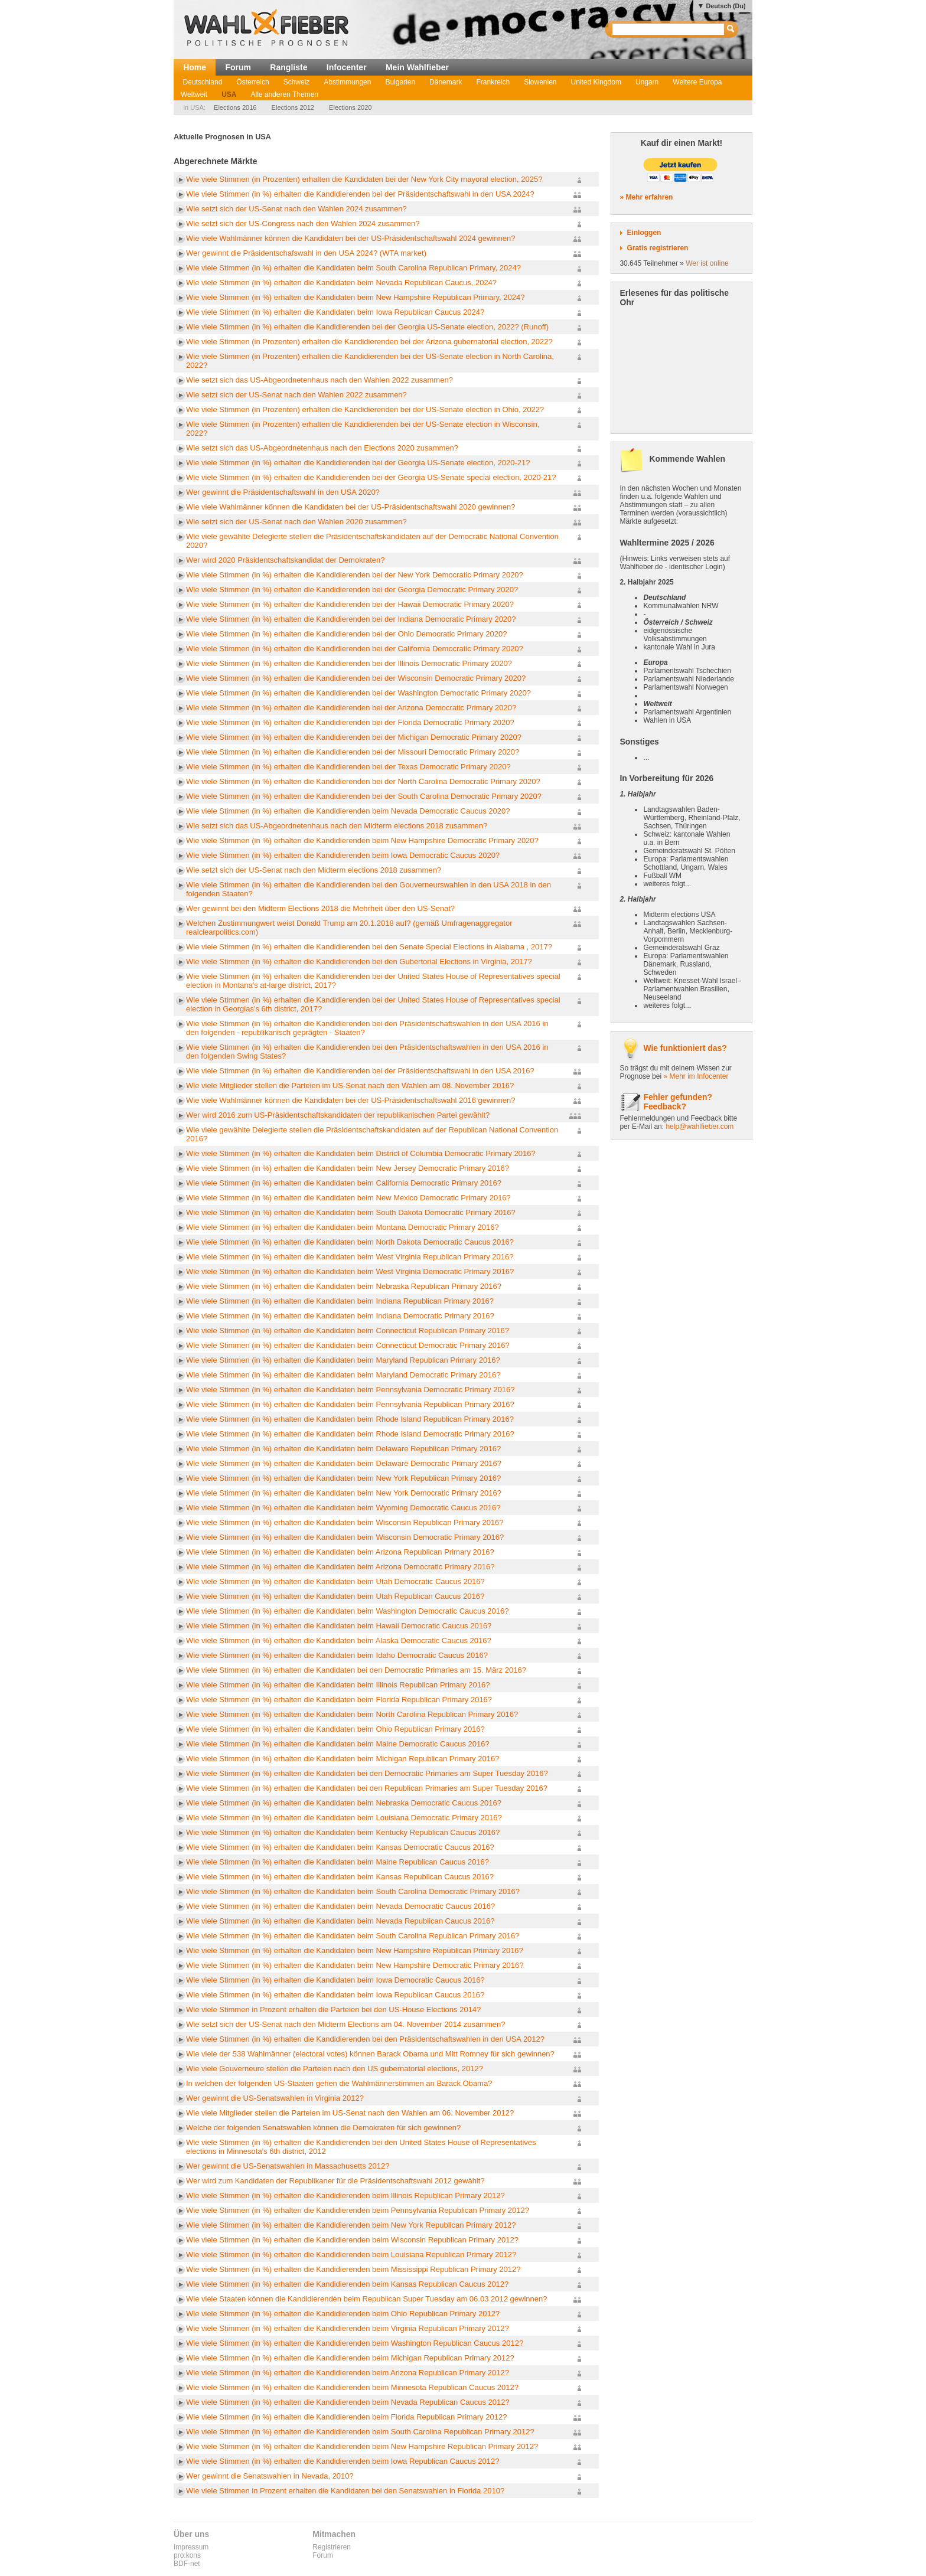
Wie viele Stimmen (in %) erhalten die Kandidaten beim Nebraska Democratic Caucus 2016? (343, 1802)
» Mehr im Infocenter (695, 1076)
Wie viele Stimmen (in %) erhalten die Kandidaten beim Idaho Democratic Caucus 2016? (337, 1655)
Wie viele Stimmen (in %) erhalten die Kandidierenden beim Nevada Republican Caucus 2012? (348, 2402)
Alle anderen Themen (284, 94)
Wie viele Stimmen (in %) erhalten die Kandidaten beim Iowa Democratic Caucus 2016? (335, 1980)
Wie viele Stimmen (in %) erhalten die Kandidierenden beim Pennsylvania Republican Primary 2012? (357, 2210)
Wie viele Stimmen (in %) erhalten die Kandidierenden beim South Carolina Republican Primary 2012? (360, 2431)
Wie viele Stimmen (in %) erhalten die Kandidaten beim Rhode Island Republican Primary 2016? (350, 1419)
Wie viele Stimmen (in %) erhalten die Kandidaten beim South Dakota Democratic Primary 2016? (351, 1212)
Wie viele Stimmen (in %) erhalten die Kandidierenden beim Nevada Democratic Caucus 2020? (348, 811)
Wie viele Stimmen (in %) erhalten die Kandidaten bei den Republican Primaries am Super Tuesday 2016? (366, 1788)
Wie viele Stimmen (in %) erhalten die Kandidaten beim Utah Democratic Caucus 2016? (335, 1581)
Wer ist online (707, 263)
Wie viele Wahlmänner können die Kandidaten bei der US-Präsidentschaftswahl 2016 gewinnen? (350, 1100)
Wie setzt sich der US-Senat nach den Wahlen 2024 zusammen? (296, 208)
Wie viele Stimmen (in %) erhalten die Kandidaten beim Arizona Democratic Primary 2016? (340, 1566)
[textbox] (669, 29)
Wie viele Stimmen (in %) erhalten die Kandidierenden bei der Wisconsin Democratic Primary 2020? (356, 678)
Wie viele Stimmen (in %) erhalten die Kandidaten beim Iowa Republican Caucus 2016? (335, 1994)
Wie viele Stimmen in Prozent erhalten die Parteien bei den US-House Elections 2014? (333, 2009)
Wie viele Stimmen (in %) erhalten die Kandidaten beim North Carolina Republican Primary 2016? (352, 1714)
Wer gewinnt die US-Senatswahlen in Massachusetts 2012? (287, 2166)
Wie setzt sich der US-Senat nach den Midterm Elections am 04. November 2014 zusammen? (345, 2024)
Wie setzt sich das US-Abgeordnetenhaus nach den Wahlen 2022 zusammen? (319, 380)
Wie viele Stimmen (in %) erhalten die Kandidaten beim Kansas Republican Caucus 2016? (340, 1876)
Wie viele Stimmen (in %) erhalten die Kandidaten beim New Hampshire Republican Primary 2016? (354, 1950)
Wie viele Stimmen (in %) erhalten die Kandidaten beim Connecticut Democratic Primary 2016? (348, 1345)
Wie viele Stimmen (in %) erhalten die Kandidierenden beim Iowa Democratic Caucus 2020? (343, 855)
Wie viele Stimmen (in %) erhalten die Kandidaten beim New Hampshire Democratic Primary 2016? (355, 1965)
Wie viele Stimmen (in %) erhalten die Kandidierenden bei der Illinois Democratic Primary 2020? (349, 663)
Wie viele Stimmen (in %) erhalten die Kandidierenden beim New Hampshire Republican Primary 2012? (362, 2446)
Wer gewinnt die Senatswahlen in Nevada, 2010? (270, 2475)
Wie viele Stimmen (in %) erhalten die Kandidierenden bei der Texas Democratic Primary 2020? (348, 766)
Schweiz (296, 82)
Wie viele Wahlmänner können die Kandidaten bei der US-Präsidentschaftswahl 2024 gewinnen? (350, 238)
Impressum (191, 2547)
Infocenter (347, 67)
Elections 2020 (350, 107)
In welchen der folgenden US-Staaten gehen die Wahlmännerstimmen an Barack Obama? (339, 2083)
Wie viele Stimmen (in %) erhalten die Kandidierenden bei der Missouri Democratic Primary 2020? (352, 751)
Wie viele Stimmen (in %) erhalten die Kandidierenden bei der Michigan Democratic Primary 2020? (353, 737)
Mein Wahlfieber (417, 67)
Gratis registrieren (657, 248)
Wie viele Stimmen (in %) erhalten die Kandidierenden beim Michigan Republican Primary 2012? (350, 2357)
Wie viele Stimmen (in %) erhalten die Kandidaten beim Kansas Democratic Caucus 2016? (340, 1847)
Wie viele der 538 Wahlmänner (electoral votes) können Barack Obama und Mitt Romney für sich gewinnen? (370, 2053)
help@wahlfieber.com (699, 1126)
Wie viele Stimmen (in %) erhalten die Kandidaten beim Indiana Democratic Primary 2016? (340, 1315)
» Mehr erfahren (646, 197)
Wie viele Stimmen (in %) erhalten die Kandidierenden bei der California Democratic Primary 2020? (354, 648)
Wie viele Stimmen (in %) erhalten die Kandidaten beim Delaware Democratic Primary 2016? (343, 1463)
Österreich (252, 82)
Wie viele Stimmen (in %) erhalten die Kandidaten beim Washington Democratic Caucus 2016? (347, 1611)
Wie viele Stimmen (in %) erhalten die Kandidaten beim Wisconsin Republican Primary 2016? (345, 1522)
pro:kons (187, 2555)
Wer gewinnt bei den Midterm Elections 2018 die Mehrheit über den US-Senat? (320, 908)
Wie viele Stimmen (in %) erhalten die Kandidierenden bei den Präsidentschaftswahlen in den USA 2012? (365, 2039)
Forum (238, 67)
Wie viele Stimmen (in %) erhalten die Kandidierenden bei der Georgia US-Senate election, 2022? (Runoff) (367, 326)
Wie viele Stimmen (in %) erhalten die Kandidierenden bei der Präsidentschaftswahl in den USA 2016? (360, 1070)
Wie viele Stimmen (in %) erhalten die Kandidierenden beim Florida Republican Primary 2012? (346, 2416)
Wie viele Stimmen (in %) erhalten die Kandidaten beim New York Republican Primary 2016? (343, 1478)
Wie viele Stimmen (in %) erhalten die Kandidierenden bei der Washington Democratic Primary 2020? (358, 692)
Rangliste (288, 67)
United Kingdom (596, 82)
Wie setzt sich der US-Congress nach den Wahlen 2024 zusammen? (302, 223)
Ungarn (646, 82)
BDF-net (187, 2563)
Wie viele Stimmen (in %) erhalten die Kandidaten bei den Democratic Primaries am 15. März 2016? (356, 1670)
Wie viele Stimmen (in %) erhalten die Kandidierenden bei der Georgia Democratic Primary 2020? (352, 589)
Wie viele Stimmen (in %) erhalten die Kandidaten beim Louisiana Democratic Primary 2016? (344, 1817)
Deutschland (203, 82)
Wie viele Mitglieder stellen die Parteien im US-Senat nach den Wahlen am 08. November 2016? (350, 1085)
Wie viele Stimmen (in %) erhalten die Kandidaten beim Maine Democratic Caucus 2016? (338, 1743)
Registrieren (331, 2547)
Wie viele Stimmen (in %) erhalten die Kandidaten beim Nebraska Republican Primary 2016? (343, 1286)
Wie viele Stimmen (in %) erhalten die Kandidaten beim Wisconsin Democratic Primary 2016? (345, 1537)
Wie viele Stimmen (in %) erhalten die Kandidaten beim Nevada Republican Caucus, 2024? (341, 282)
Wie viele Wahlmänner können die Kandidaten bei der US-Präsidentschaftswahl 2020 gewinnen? (350, 506)
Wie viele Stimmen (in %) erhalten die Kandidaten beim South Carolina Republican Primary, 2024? (353, 267)
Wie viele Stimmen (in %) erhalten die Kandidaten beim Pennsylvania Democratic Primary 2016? (350, 1389)
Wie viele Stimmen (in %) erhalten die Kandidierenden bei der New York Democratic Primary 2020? (354, 574)
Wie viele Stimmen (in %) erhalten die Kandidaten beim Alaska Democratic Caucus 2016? (338, 1640)
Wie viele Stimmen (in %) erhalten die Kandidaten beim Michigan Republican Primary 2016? (342, 1758)
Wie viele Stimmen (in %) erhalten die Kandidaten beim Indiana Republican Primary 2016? (340, 1301)
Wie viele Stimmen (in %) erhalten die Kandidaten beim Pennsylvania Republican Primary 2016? (350, 1404)
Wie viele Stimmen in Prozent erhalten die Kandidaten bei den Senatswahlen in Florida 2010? (345, 2490)
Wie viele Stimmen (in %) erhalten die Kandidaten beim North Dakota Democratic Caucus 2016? (350, 1242)
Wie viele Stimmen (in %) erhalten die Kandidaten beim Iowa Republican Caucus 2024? (335, 312)
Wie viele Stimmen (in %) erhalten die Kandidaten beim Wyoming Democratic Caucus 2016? (343, 1507)
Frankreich (493, 82)
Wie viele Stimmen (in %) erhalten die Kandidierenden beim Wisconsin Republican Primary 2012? (352, 2239)
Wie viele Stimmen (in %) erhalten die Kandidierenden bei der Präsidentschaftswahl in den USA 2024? (360, 194)
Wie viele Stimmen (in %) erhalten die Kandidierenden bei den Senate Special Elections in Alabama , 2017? (369, 946)
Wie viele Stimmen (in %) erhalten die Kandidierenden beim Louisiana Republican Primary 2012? (351, 2254)
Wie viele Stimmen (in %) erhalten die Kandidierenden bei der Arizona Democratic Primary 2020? (351, 707)
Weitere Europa (697, 82)
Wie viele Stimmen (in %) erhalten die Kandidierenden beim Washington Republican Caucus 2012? (354, 2343)
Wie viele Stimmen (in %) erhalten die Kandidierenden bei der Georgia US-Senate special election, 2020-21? (371, 477)
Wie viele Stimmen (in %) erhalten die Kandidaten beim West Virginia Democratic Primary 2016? (350, 1271)
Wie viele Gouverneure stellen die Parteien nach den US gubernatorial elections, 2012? (334, 2068)
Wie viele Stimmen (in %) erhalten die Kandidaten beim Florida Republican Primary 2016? (339, 1699)
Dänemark (445, 82)
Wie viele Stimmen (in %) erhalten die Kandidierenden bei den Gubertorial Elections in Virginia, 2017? (359, 961)
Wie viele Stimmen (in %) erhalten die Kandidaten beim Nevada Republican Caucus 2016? (340, 1921)
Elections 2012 (293, 107)
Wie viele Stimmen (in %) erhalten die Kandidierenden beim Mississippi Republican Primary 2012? (353, 2269)
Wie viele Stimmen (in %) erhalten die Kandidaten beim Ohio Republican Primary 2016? (335, 1729)
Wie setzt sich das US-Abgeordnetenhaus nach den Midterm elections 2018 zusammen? (336, 825)
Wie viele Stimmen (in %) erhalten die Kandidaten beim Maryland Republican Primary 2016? (343, 1360)
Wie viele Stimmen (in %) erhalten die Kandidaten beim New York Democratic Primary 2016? (343, 1492)
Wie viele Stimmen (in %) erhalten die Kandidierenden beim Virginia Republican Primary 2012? (347, 2328)
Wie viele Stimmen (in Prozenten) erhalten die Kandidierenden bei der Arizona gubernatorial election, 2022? (369, 341)
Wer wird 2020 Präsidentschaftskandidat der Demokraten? (285, 560)
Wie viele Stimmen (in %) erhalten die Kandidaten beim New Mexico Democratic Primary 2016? (348, 1197)
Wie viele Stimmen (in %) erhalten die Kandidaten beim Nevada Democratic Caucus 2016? (340, 1906)
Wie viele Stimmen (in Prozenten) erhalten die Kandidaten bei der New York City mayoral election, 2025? (364, 179)
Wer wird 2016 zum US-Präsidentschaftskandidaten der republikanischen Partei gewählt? (338, 1115)
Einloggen (644, 232)
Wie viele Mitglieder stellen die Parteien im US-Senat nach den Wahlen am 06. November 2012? (350, 2112)
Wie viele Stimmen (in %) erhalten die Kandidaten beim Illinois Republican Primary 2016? (338, 1684)
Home (194, 67)
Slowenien (540, 82)
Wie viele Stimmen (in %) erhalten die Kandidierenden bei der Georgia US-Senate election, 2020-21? (358, 462)
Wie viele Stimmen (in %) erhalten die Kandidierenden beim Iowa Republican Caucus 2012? (342, 2461)
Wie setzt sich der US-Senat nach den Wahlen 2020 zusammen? (296, 521)
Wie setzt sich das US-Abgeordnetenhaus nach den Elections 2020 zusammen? (322, 447)
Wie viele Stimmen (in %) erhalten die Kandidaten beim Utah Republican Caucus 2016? (335, 1596)
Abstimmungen (347, 82)
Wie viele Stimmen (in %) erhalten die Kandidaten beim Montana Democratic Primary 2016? (342, 1227)
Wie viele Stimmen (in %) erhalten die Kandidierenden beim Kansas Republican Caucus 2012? (347, 2284)
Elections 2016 (235, 107)
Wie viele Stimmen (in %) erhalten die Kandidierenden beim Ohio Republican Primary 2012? (343, 2313)
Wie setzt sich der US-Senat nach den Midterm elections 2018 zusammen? (313, 870)
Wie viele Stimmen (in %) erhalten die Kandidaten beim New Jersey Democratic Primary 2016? (347, 1168)
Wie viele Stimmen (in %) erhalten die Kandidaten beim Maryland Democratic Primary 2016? (343, 1374)
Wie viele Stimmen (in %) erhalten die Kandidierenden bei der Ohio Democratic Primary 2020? (346, 633)
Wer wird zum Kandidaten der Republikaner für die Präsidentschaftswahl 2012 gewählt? (335, 2180)
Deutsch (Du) (725, 5)
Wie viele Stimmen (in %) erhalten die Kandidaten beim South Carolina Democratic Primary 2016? (353, 1891)
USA (228, 94)
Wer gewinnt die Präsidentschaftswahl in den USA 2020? (283, 492)
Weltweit (194, 94)
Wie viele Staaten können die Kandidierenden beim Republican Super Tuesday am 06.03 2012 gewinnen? (366, 2298)
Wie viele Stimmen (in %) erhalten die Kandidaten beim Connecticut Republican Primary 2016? (347, 1330)
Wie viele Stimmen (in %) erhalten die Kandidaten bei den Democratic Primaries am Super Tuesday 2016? (367, 1773)
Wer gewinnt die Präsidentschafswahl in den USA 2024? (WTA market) (306, 253)
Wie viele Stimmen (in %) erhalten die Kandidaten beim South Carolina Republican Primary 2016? (352, 1935)
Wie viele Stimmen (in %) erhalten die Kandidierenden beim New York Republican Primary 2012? (351, 2225)
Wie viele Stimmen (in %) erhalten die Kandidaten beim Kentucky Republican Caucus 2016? (343, 1832)
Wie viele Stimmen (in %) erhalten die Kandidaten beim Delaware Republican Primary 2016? (343, 1448)
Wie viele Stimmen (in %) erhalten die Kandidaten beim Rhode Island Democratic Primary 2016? (350, 1433)
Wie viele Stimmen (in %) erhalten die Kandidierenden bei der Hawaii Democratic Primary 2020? (350, 604)
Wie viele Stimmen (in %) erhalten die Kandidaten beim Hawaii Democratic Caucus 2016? (338, 1625)
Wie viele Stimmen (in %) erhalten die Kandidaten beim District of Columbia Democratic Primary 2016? (361, 1153)
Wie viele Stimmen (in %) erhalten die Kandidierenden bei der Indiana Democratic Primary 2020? (351, 619)
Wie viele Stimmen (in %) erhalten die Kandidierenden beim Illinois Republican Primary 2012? (345, 2195)
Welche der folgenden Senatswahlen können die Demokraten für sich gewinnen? (323, 2127)
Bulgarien (400, 82)
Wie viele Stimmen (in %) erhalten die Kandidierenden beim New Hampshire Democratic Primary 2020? (362, 840)
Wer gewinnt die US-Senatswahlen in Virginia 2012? (275, 2098)
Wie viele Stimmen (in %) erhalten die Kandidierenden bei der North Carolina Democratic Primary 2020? (363, 781)
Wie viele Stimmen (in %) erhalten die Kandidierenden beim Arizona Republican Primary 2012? (347, 2372)
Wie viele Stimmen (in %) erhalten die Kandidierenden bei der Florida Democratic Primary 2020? (350, 722)
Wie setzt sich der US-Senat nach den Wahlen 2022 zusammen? (296, 394)
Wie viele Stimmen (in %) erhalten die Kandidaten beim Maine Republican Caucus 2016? (337, 1861)
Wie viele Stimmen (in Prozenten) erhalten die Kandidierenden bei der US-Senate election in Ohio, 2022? (365, 409)
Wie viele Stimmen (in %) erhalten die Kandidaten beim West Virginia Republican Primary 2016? (349, 1256)
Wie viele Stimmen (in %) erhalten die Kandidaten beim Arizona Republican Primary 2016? (340, 1551)
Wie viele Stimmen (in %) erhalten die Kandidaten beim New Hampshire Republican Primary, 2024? (355, 297)
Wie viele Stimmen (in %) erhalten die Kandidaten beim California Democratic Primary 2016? (343, 1182)
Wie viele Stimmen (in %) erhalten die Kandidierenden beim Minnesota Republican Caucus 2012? (352, 2387)
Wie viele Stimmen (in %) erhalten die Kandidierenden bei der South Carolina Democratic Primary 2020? (364, 796)
